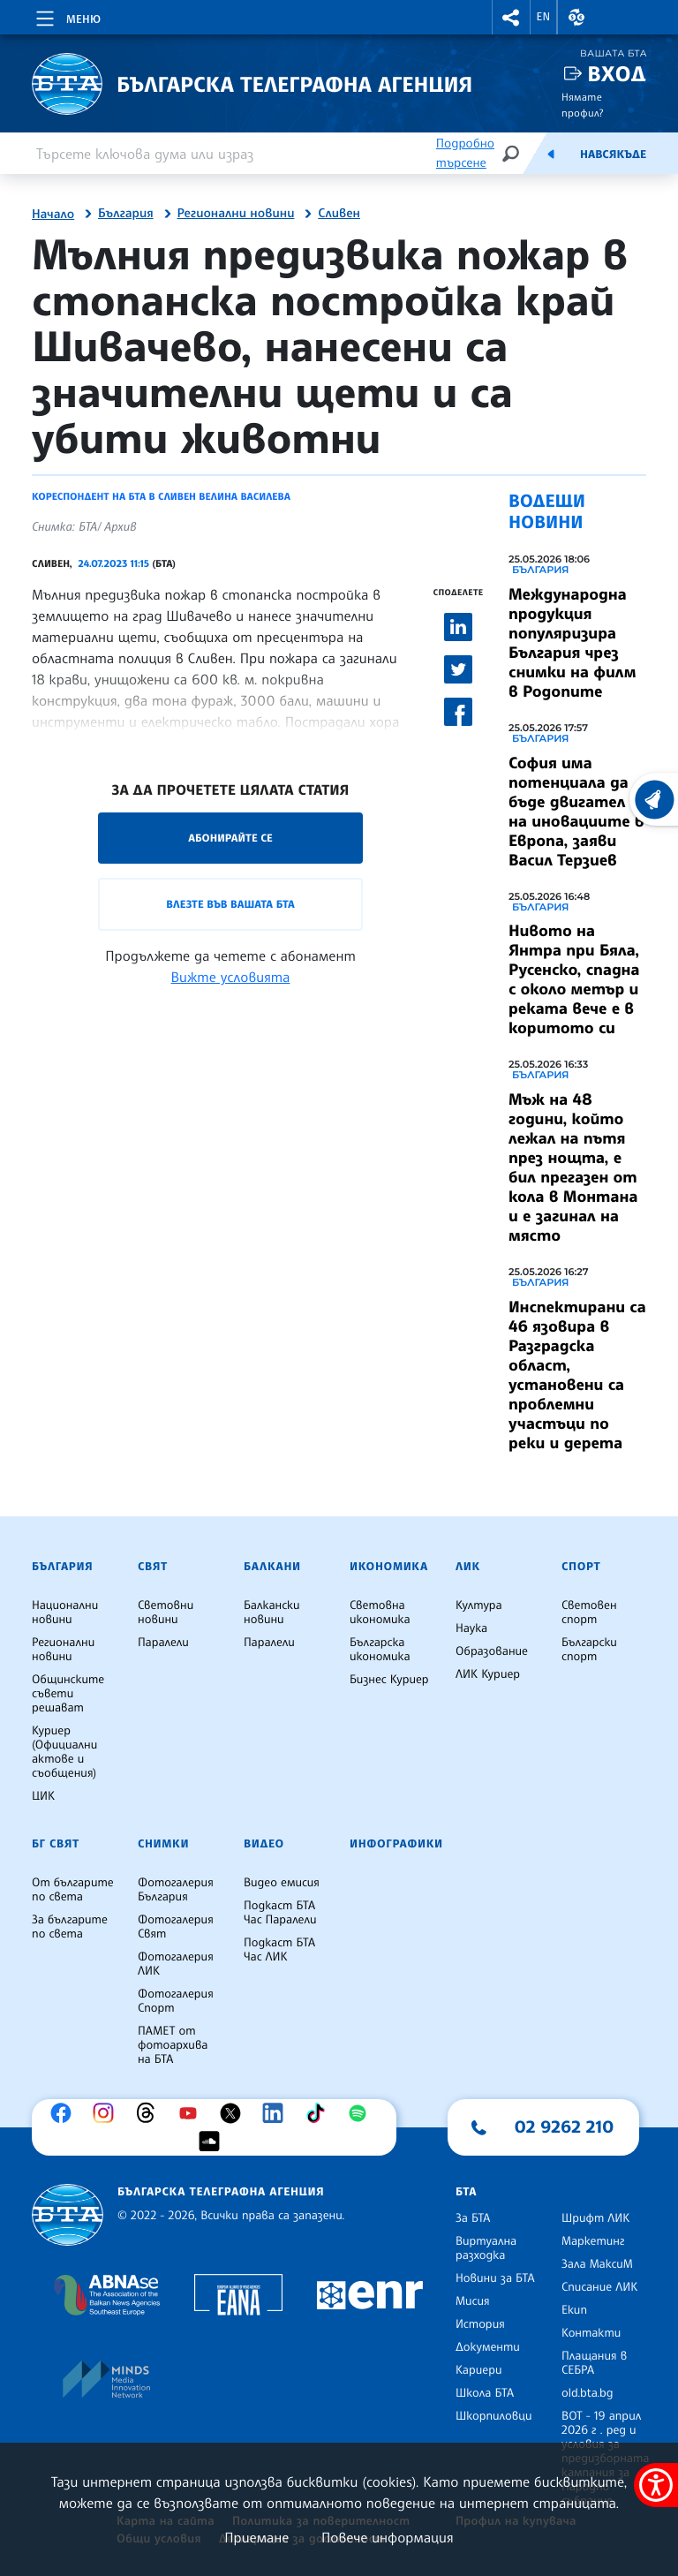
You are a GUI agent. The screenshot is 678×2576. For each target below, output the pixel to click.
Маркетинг (592, 2241)
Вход (616, 74)
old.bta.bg (587, 2393)
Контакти (591, 2333)
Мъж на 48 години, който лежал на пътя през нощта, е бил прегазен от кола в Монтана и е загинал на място (572, 1167)
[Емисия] (550, 153)
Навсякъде (613, 154)
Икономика (389, 1567)
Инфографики (396, 1844)
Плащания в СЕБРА (594, 2363)
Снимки (163, 1844)
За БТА (473, 2218)
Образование (492, 1651)
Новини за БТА (495, 2278)
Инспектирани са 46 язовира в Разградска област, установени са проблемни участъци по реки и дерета (577, 1375)
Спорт (580, 1567)
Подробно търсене (465, 153)
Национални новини (65, 1612)
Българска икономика (380, 1649)
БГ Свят (55, 1844)
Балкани (272, 1567)
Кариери (479, 2370)
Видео (264, 1844)
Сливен (339, 214)
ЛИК (468, 1567)
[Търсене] (510, 153)
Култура (479, 1605)
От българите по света (73, 1890)
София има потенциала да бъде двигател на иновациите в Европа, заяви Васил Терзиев (576, 811)
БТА (466, 2192)
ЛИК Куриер (488, 1674)
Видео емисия (282, 1883)
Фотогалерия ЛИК (176, 1964)
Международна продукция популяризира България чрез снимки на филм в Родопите (572, 643)
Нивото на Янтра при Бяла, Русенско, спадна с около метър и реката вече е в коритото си (574, 979)
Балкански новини (272, 1612)
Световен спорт (589, 1612)
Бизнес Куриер (389, 1680)
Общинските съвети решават (68, 1694)
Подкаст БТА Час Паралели (280, 1913)
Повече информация (387, 2537)
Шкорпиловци (494, 2416)
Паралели (163, 1642)
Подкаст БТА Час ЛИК (279, 1950)
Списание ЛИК (599, 2287)
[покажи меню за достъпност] (656, 2485)
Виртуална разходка (486, 2248)
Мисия (473, 2301)
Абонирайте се (230, 837)
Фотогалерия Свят (176, 1927)
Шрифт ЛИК (595, 2218)
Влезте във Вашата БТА (230, 903)
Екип (574, 2310)
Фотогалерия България (176, 1890)
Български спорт (589, 1649)
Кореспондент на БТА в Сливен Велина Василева (161, 496)
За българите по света (70, 1927)
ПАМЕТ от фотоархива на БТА (172, 2045)
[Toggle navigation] (66, 16)
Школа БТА (485, 2393)
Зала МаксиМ (597, 2264)
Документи (488, 2347)
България (126, 214)
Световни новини (165, 1612)
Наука (471, 1628)
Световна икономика (380, 1612)
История (480, 2324)
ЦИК (43, 1796)
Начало (53, 215)
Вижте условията (230, 977)
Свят (153, 1567)
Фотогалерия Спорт (176, 2001)
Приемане (256, 2537)
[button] (511, 17)
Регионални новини (236, 214)
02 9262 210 (564, 2126)
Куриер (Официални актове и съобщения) (64, 1752)
